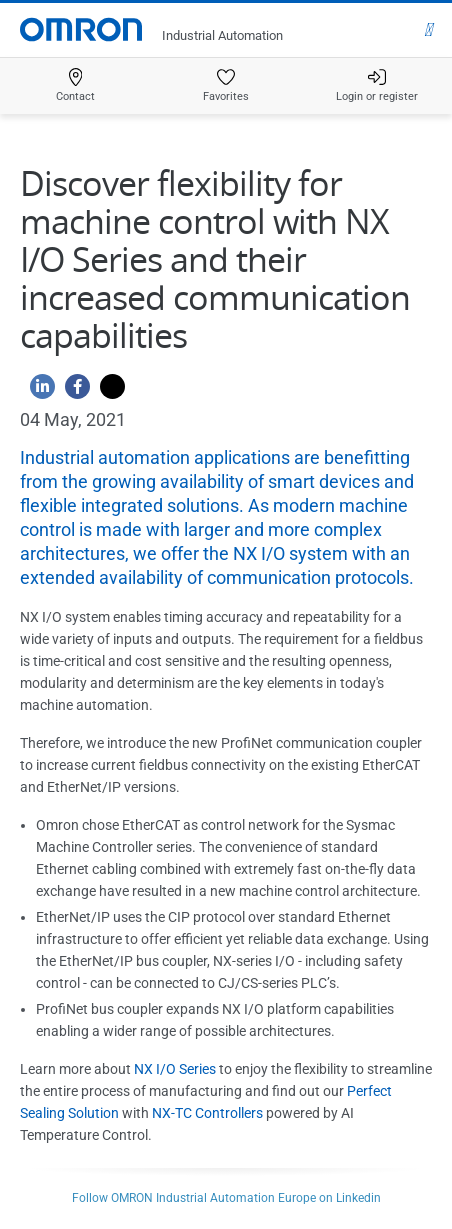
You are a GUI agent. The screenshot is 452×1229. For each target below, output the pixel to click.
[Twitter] (107, 391)
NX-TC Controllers (207, 1113)
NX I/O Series (175, 1069)
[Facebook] (72, 391)
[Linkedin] (37, 391)
